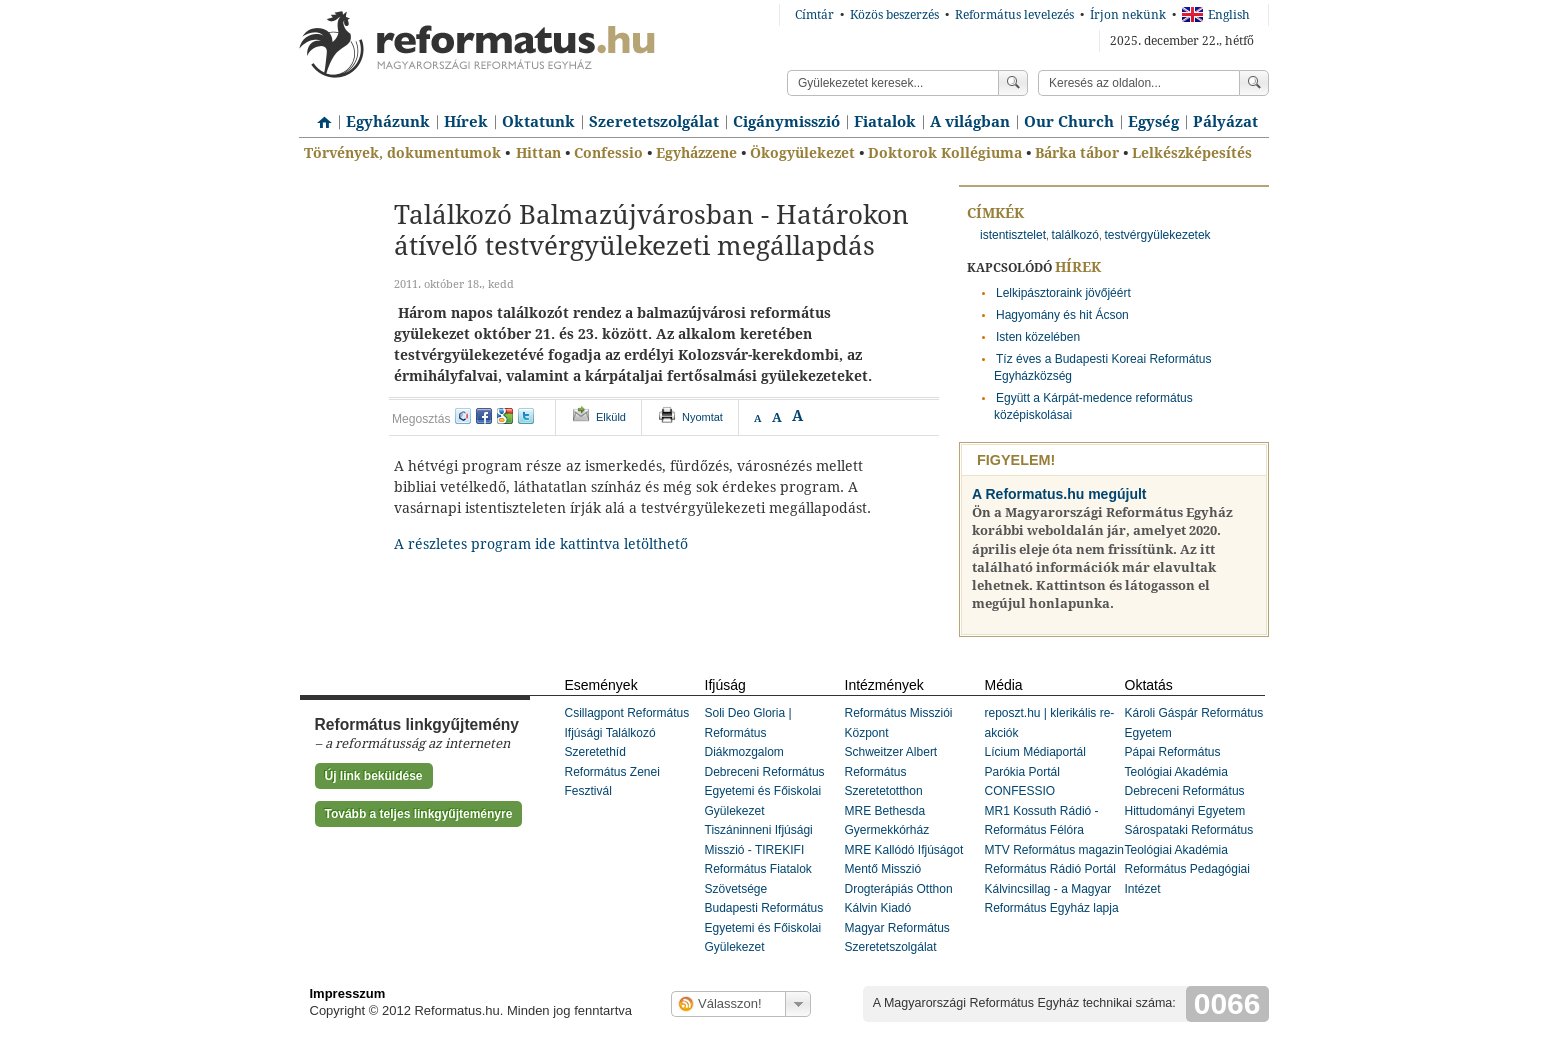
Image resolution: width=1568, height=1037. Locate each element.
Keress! (1254, 83)
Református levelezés (1014, 15)
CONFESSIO (1020, 791)
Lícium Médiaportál (1035, 752)
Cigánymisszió (786, 122)
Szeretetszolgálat (654, 122)
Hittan (538, 153)
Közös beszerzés (894, 15)
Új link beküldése (374, 776)
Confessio (608, 153)
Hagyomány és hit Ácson (1062, 315)
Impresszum (348, 993)
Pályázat (1225, 122)
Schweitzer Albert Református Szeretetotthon (891, 771)
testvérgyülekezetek (1158, 235)
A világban (970, 122)
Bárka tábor (1077, 153)
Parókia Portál (1022, 772)
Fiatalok (885, 122)
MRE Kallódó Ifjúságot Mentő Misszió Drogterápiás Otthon (904, 869)
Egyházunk (388, 122)
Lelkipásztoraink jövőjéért (1063, 293)
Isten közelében (1038, 337)
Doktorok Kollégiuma (945, 153)
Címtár (814, 15)
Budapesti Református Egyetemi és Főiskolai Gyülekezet (764, 927)
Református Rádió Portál (1050, 869)
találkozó (1075, 235)
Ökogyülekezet (802, 153)
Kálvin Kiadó (878, 908)
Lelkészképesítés (1192, 153)
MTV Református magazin (1054, 850)
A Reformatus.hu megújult (1059, 494)
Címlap (319, 115)
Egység (1153, 122)
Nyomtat (702, 417)
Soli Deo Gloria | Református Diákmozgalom (748, 732)
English (1216, 15)
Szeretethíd (595, 752)
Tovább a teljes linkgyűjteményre (419, 814)
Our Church (1069, 122)
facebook (484, 416)
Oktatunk (538, 122)
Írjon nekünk (1128, 15)
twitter (526, 416)
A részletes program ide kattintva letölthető (541, 544)
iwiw (463, 416)
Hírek (466, 122)
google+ (505, 416)
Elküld (611, 417)
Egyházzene (696, 153)
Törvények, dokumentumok (402, 153)
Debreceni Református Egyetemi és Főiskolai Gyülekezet (765, 791)
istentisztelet (1013, 235)
